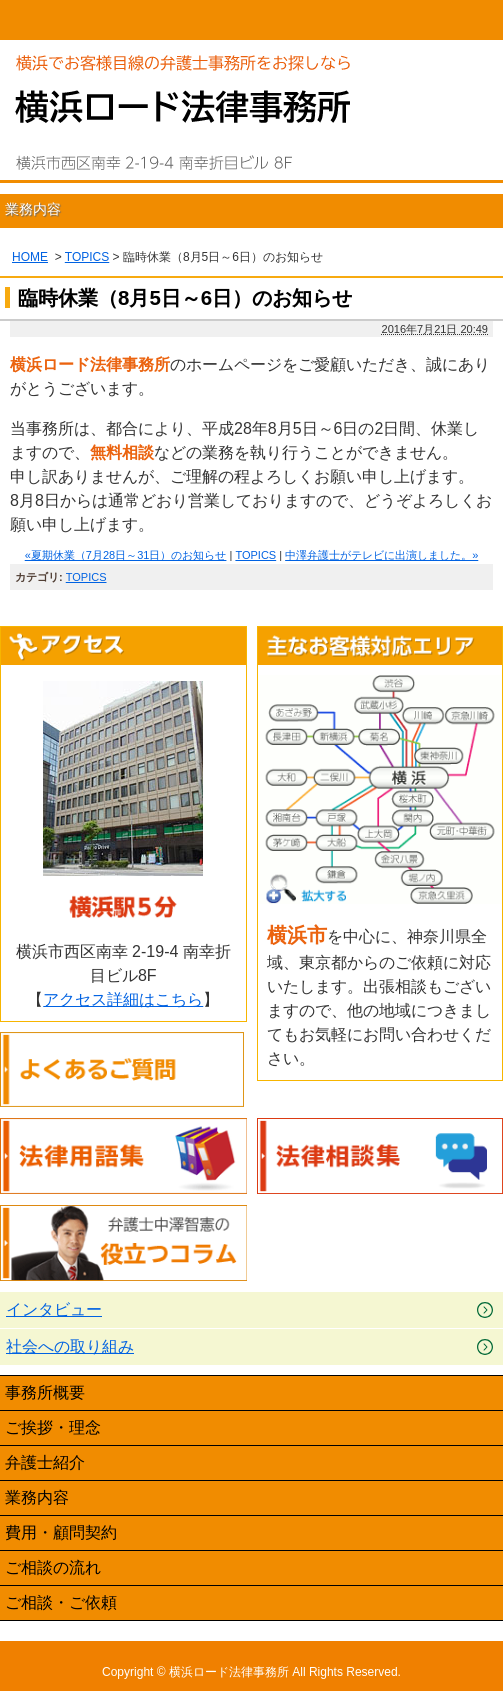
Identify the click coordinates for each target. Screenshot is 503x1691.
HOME (63, 20)
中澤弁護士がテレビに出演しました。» (381, 555)
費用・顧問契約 (61, 1532)
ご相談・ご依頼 (61, 1602)
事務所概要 (45, 1392)
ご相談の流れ (53, 1567)
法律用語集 (123, 1156)
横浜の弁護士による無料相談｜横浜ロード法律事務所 (182, 136)
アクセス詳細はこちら (123, 999)
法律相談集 (380, 1156)
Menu (440, 20)
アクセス (123, 646)
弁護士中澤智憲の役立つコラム (123, 1243)
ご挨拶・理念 (53, 1427)
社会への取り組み (70, 1346)
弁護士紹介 (45, 1462)
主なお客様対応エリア (380, 646)
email (315, 20)
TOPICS (87, 257)
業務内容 (33, 209)
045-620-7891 (189, 20)
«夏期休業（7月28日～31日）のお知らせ (126, 555)
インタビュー (54, 1309)
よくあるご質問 (123, 1070)
